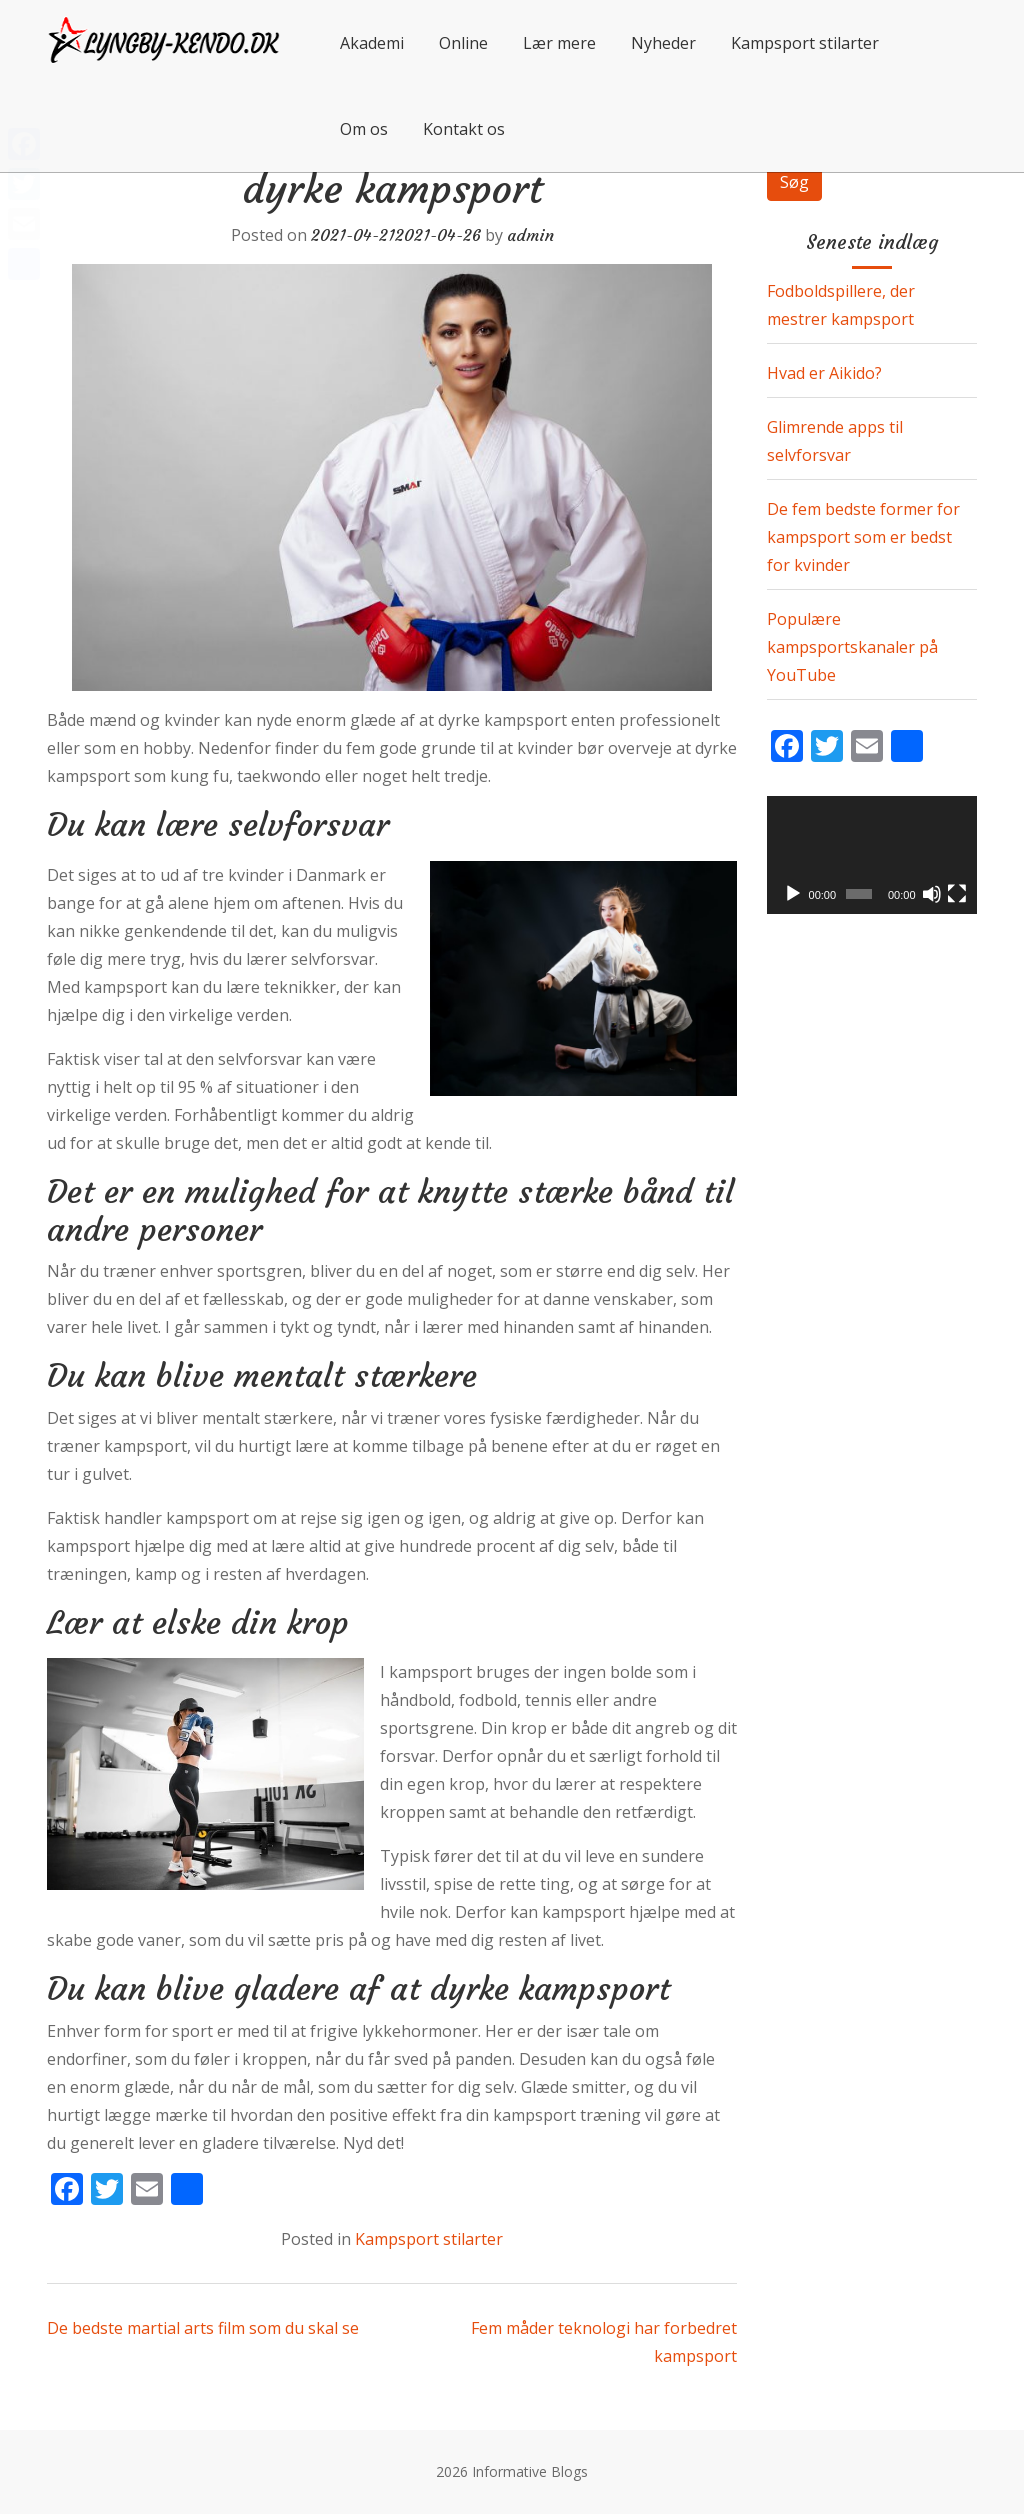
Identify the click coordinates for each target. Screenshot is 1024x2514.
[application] (872, 855)
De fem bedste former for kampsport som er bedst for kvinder (863, 537)
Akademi (372, 43)
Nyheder (663, 43)
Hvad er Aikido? (824, 373)
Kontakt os (464, 129)
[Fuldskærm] (957, 894)
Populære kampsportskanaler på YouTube (852, 647)
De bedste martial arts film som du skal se (203, 2328)
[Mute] (932, 894)
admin (530, 235)
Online (463, 43)
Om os (364, 129)
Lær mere (559, 43)
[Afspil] (793, 894)
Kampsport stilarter (805, 43)
